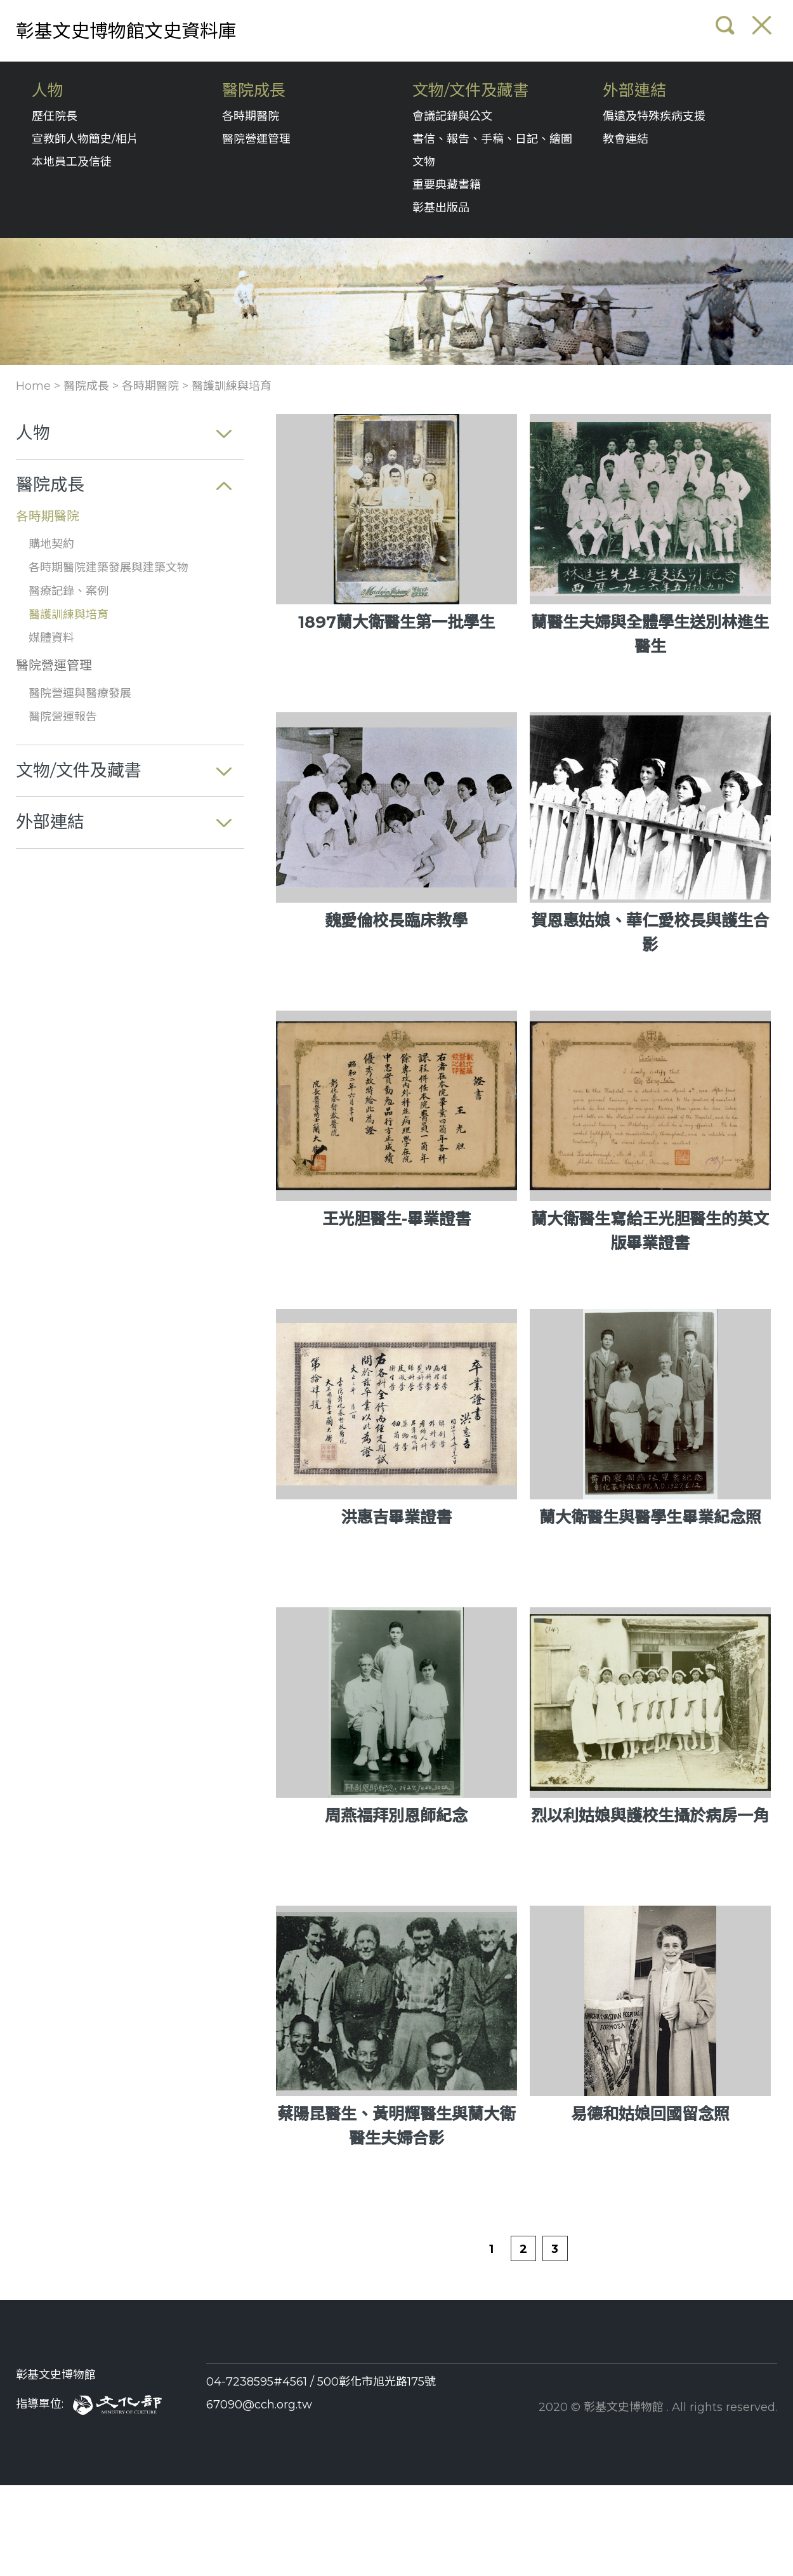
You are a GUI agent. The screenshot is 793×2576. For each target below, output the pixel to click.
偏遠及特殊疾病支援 (654, 116)
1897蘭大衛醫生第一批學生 (396, 622)
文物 (423, 162)
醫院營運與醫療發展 (80, 693)
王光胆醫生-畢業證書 (396, 1218)
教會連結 (625, 139)
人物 (47, 90)
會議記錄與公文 (452, 116)
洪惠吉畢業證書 (396, 1517)
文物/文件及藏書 (470, 90)
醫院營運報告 (63, 717)
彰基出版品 (440, 208)
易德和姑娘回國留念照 (650, 2113)
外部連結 (634, 90)
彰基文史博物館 (56, 2375)
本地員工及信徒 (72, 162)
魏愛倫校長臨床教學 (396, 920)
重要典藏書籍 (446, 185)
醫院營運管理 (256, 139)
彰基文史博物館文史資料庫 (126, 31)
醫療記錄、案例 (68, 591)
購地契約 (51, 544)
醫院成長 (253, 90)
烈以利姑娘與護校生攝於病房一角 (650, 1815)
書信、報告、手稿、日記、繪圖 (492, 139)
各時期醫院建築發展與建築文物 (108, 567)
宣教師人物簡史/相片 (85, 139)
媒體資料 (51, 638)
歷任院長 (54, 116)
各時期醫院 (250, 116)
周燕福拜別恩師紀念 (396, 1815)
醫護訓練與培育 (232, 386)
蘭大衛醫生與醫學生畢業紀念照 (650, 1517)
